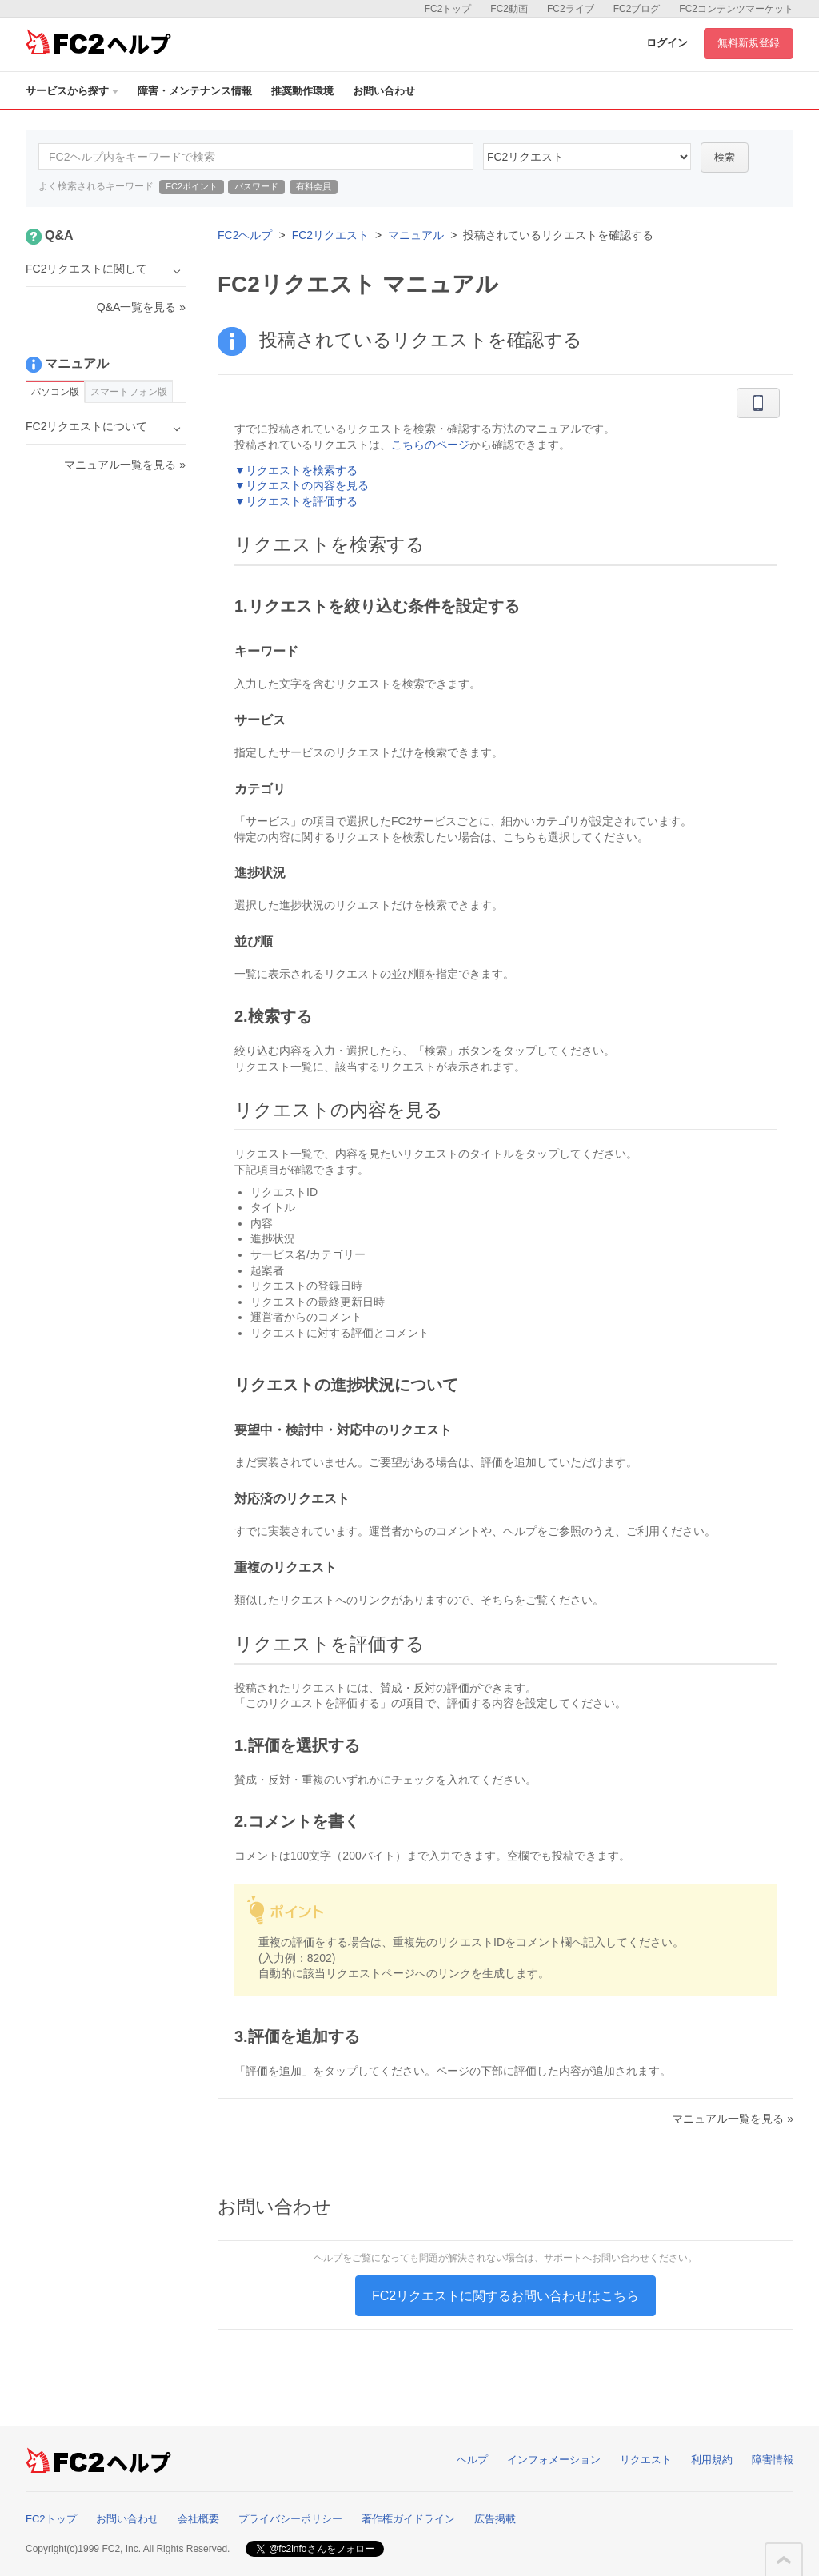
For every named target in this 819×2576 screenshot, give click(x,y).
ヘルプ (472, 2460)
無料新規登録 (748, 43)
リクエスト (646, 2460)
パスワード (256, 186)
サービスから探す (72, 91)
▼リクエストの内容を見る (301, 485)
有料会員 (313, 186)
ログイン (667, 43)
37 (587, 156)
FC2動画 (509, 8)
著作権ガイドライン (408, 2519)
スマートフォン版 (128, 391)
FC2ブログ (637, 8)
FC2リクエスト (330, 235)
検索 (724, 157)
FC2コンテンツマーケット (736, 8)
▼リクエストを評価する (296, 501)
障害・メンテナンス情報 (195, 91)
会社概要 (198, 2519)
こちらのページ (430, 444)
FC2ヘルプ (245, 235)
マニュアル (416, 235)
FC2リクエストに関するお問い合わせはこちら (505, 2296)
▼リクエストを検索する (296, 470)
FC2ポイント (192, 186)
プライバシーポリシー (290, 2519)
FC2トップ (448, 8)
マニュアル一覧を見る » (732, 2118)
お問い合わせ (384, 91)
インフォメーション (554, 2460)
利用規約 (712, 2460)
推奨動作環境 (302, 91)
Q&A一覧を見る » (141, 307)
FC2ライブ (570, 8)
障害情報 (772, 2460)
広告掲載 (495, 2519)
